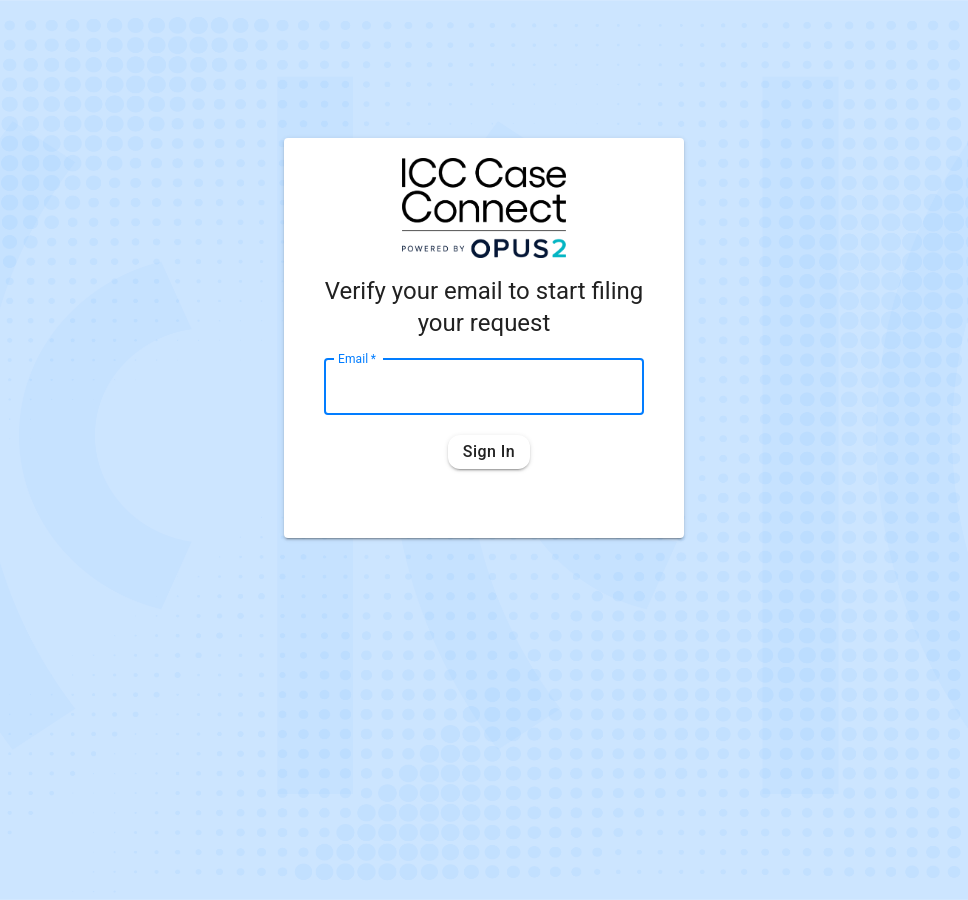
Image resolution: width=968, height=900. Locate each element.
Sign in (489, 452)
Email (357, 358)
